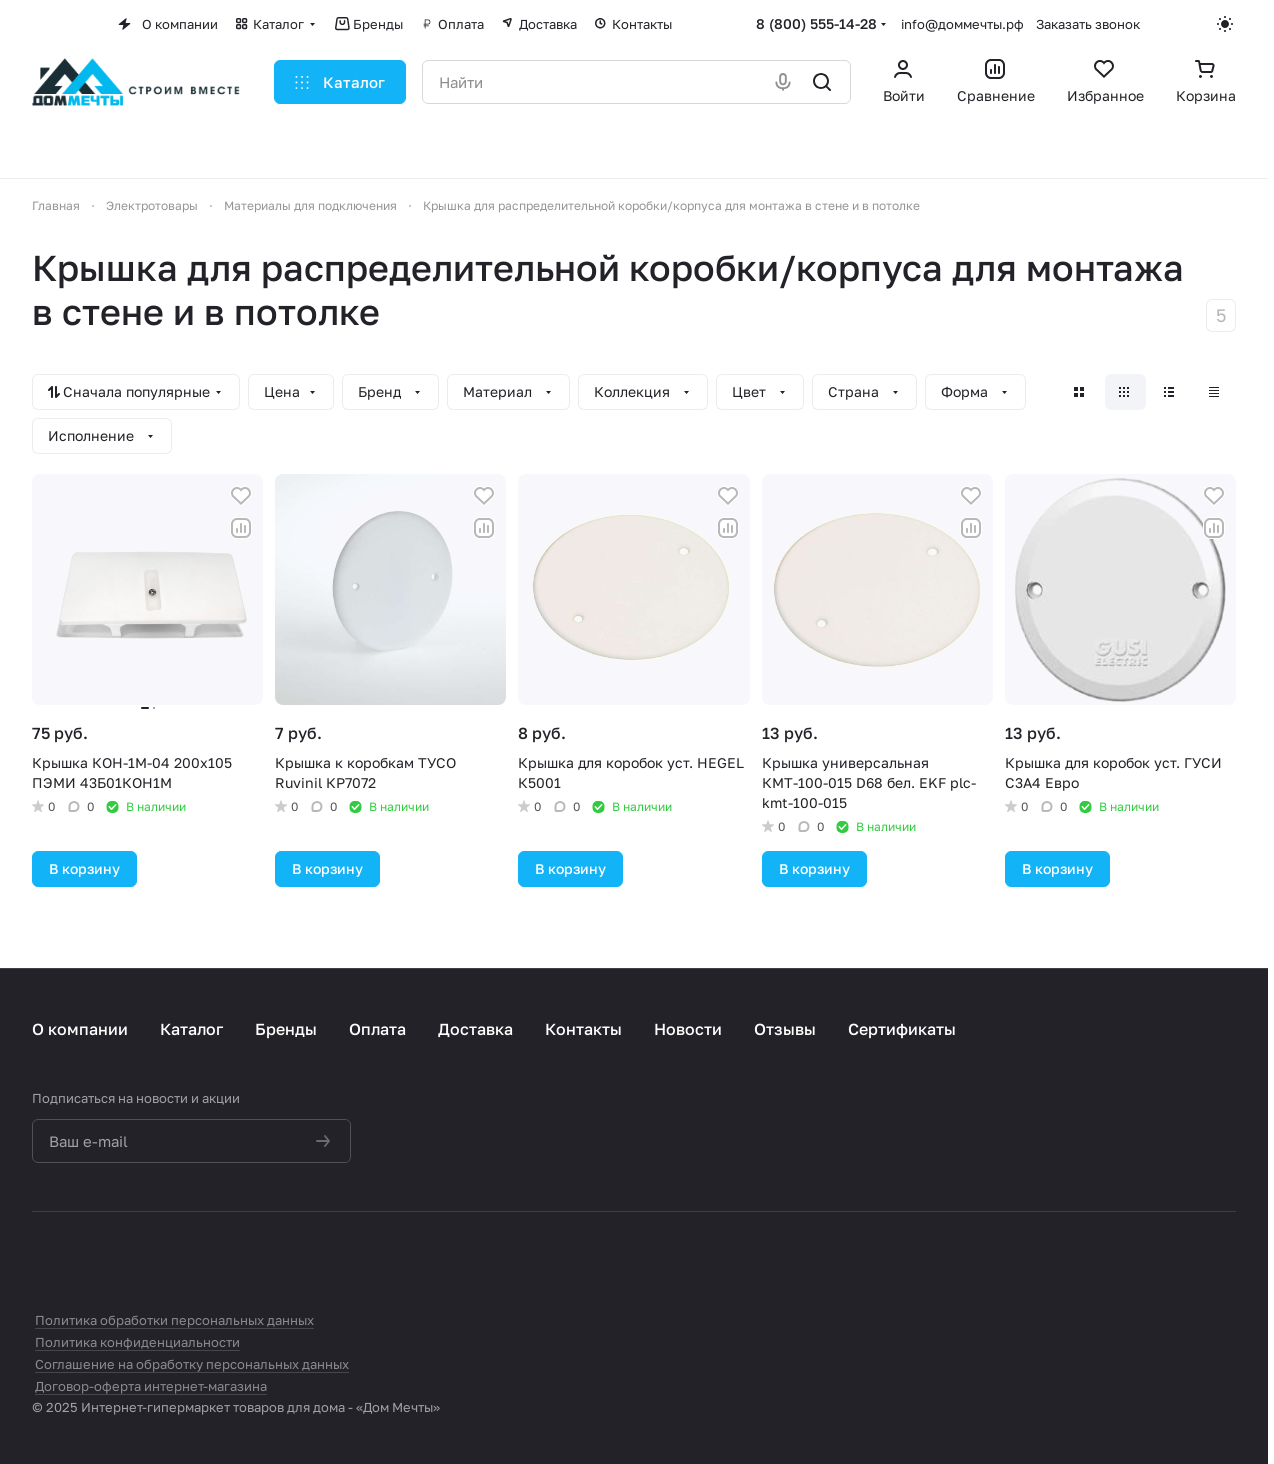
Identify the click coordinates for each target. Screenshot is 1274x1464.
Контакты (583, 1029)
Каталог (191, 1029)
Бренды (286, 1029)
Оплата (377, 1029)
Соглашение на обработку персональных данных (192, 1364)
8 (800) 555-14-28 (816, 23)
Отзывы (785, 1029)
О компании (80, 1029)
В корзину (84, 868)
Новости (688, 1029)
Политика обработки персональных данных (174, 1320)
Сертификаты (902, 1029)
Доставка (475, 1029)
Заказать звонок (1088, 24)
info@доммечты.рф (962, 24)
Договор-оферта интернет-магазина (151, 1386)
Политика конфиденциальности (137, 1342)
